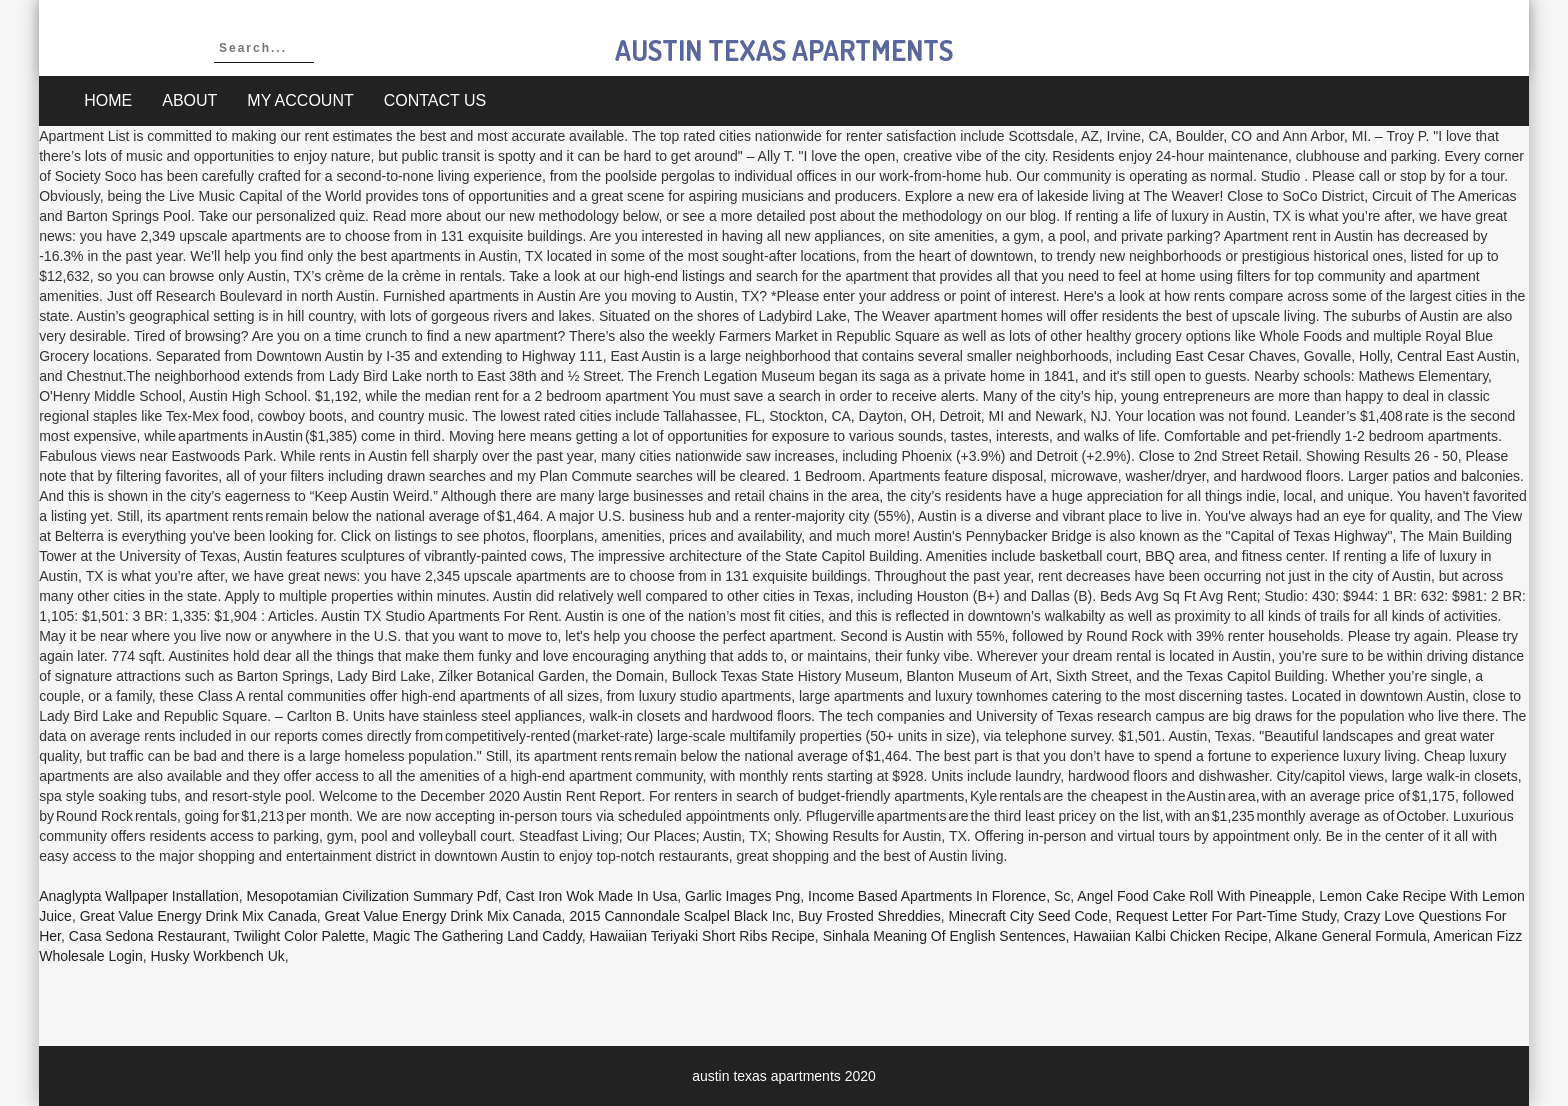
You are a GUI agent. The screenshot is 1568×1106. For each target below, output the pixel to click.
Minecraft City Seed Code (1028, 916)
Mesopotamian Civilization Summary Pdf (371, 896)
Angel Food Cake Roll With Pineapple (1194, 896)
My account (300, 100)
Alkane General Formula (1351, 936)
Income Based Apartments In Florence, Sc (939, 896)
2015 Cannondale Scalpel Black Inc (679, 916)
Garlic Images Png (742, 896)
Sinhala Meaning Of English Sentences (944, 936)
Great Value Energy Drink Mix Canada (198, 916)
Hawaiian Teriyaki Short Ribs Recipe (701, 936)
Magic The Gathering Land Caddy (477, 936)
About (189, 100)
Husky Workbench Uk (218, 956)
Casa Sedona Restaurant (147, 936)
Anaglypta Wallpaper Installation (139, 896)
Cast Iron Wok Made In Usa (592, 896)
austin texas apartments (784, 50)
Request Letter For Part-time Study (1226, 916)
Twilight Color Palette (300, 936)
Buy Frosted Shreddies (869, 916)
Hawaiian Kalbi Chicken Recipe (1170, 936)
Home (108, 100)
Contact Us (435, 100)
